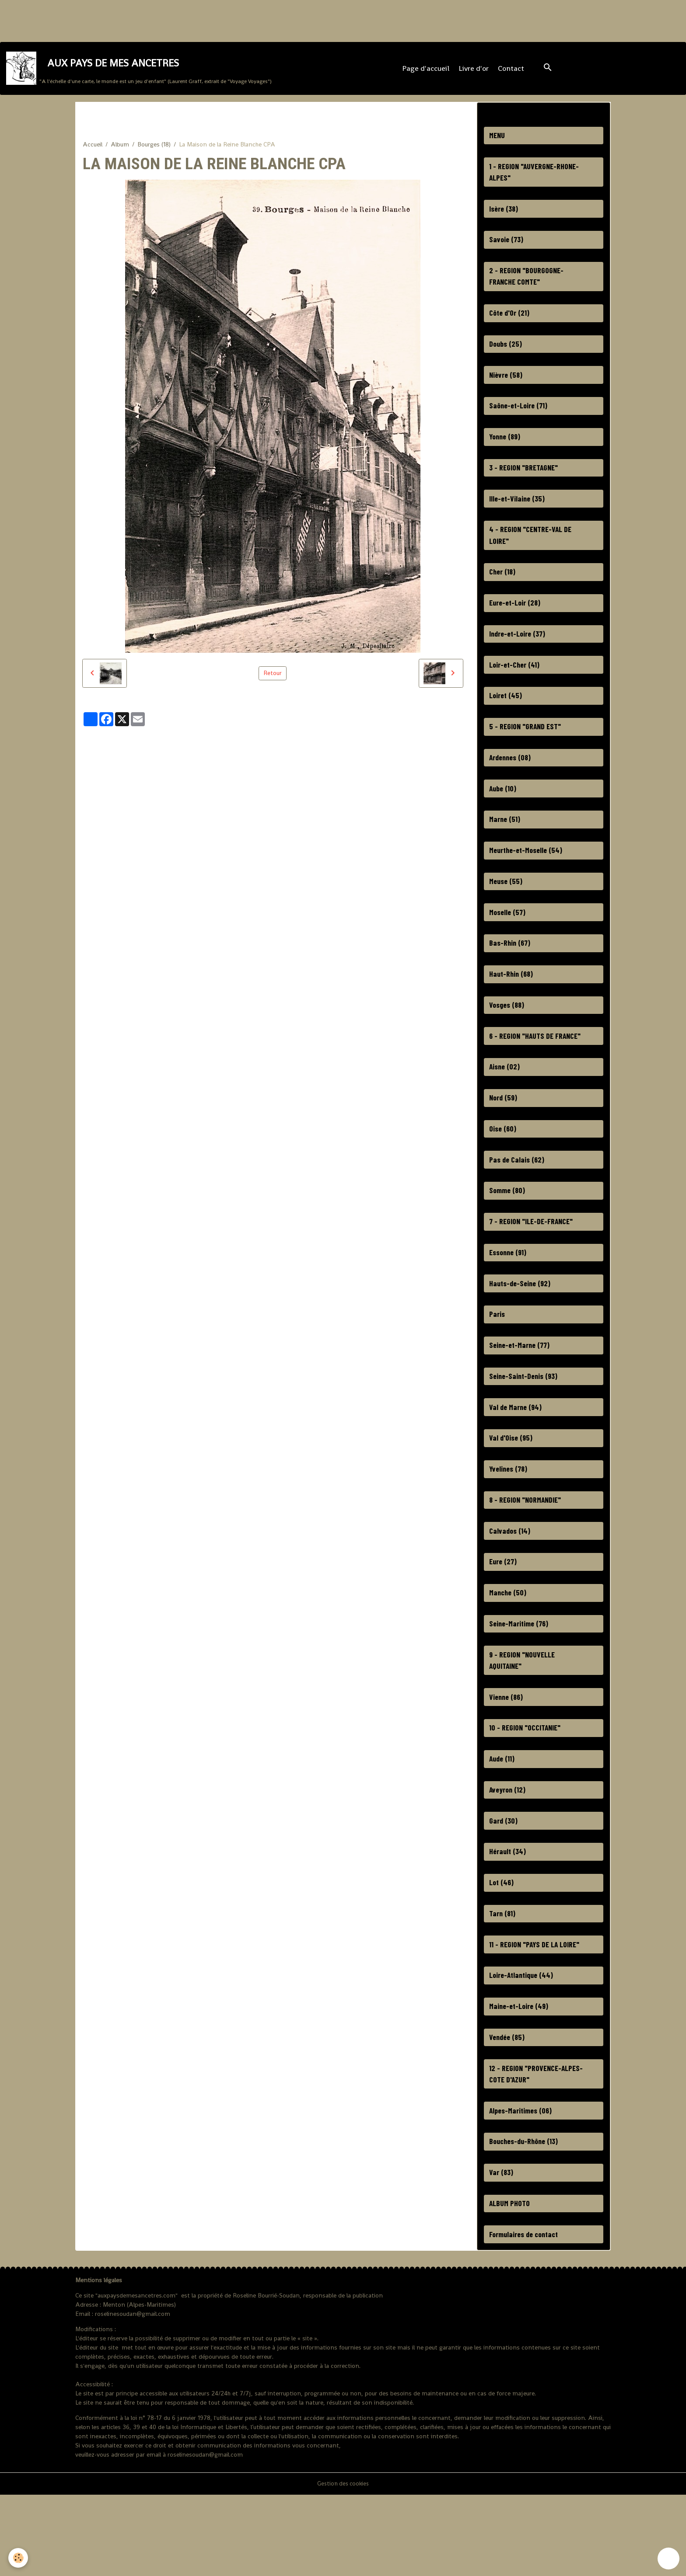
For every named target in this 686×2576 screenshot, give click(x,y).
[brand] (139, 72)
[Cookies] (18, 2558)
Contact (512, 72)
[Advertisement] (159, 19)
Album (120, 152)
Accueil (92, 152)
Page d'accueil (426, 72)
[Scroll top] (668, 2558)
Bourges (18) (154, 152)
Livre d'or (474, 72)
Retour (272, 681)
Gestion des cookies (343, 2565)
